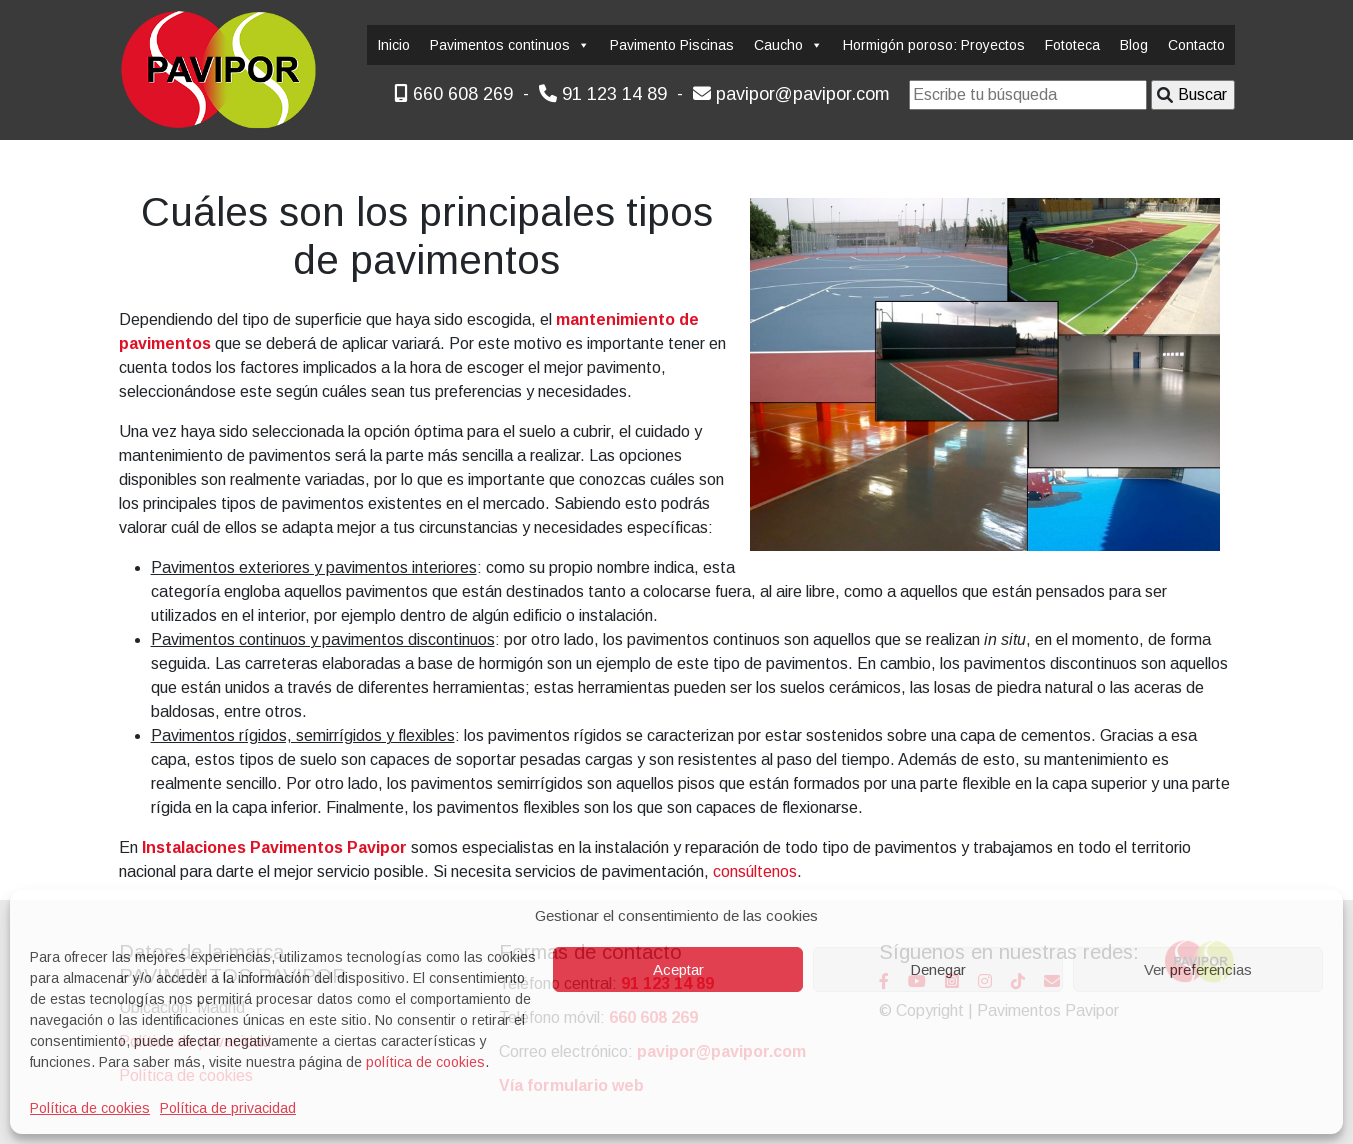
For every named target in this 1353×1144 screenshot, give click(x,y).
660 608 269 (453, 94)
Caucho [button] (788, 45)
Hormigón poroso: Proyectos (934, 45)
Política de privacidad (228, 1108)
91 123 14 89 (603, 94)
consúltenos (755, 871)
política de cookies (425, 1062)
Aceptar (678, 969)
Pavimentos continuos (510, 45)
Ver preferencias (1198, 969)
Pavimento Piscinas (672, 45)
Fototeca (1072, 45)
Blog (1134, 45)
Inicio (393, 45)
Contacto (1196, 45)
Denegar (938, 969)
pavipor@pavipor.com (791, 94)
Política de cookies (90, 1108)
